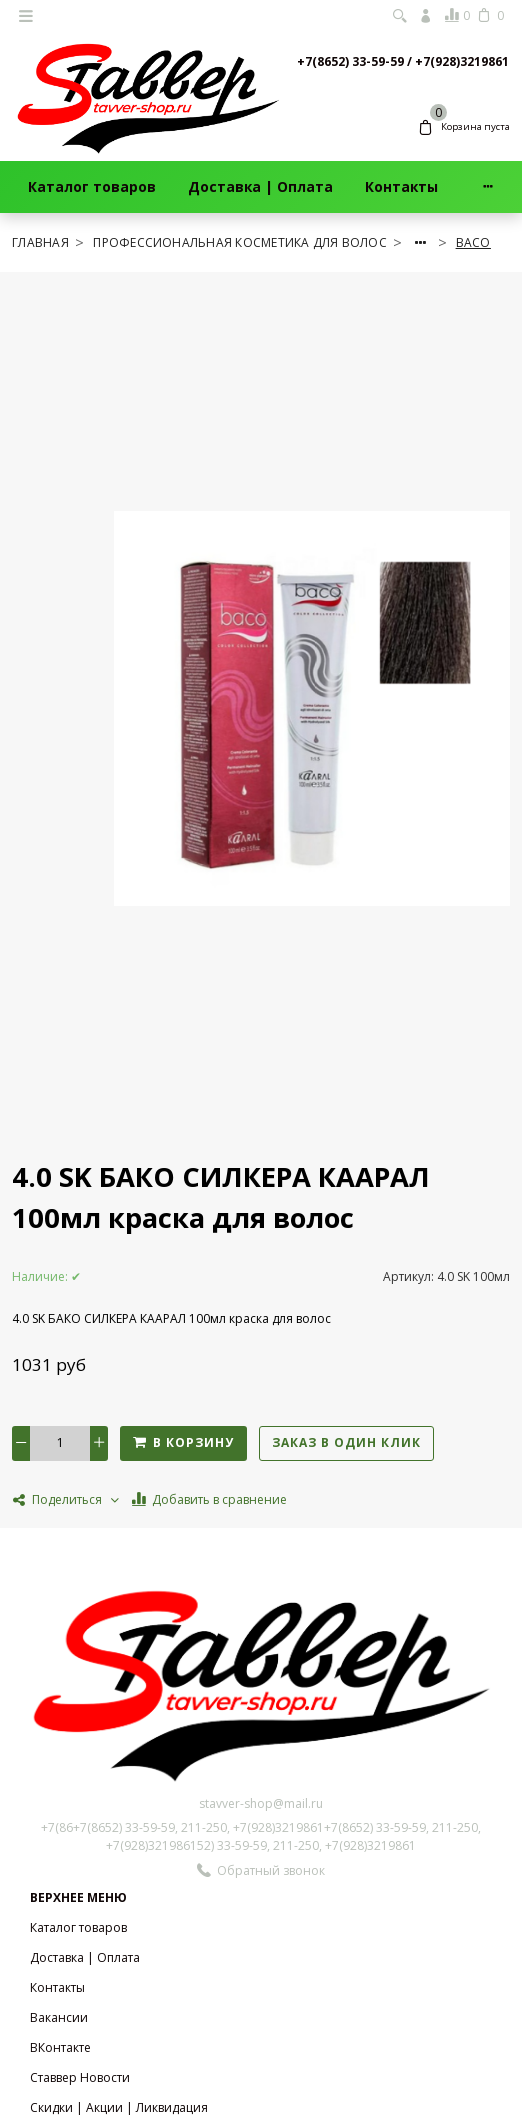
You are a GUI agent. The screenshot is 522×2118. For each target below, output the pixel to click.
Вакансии (59, 2017)
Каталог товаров (92, 186)
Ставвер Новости (80, 2077)
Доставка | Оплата (260, 186)
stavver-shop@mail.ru (261, 1803)
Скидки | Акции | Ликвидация (119, 2107)
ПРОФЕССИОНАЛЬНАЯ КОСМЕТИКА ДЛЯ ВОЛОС (241, 242)
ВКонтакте (60, 2047)
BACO (473, 242)
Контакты (401, 186)
